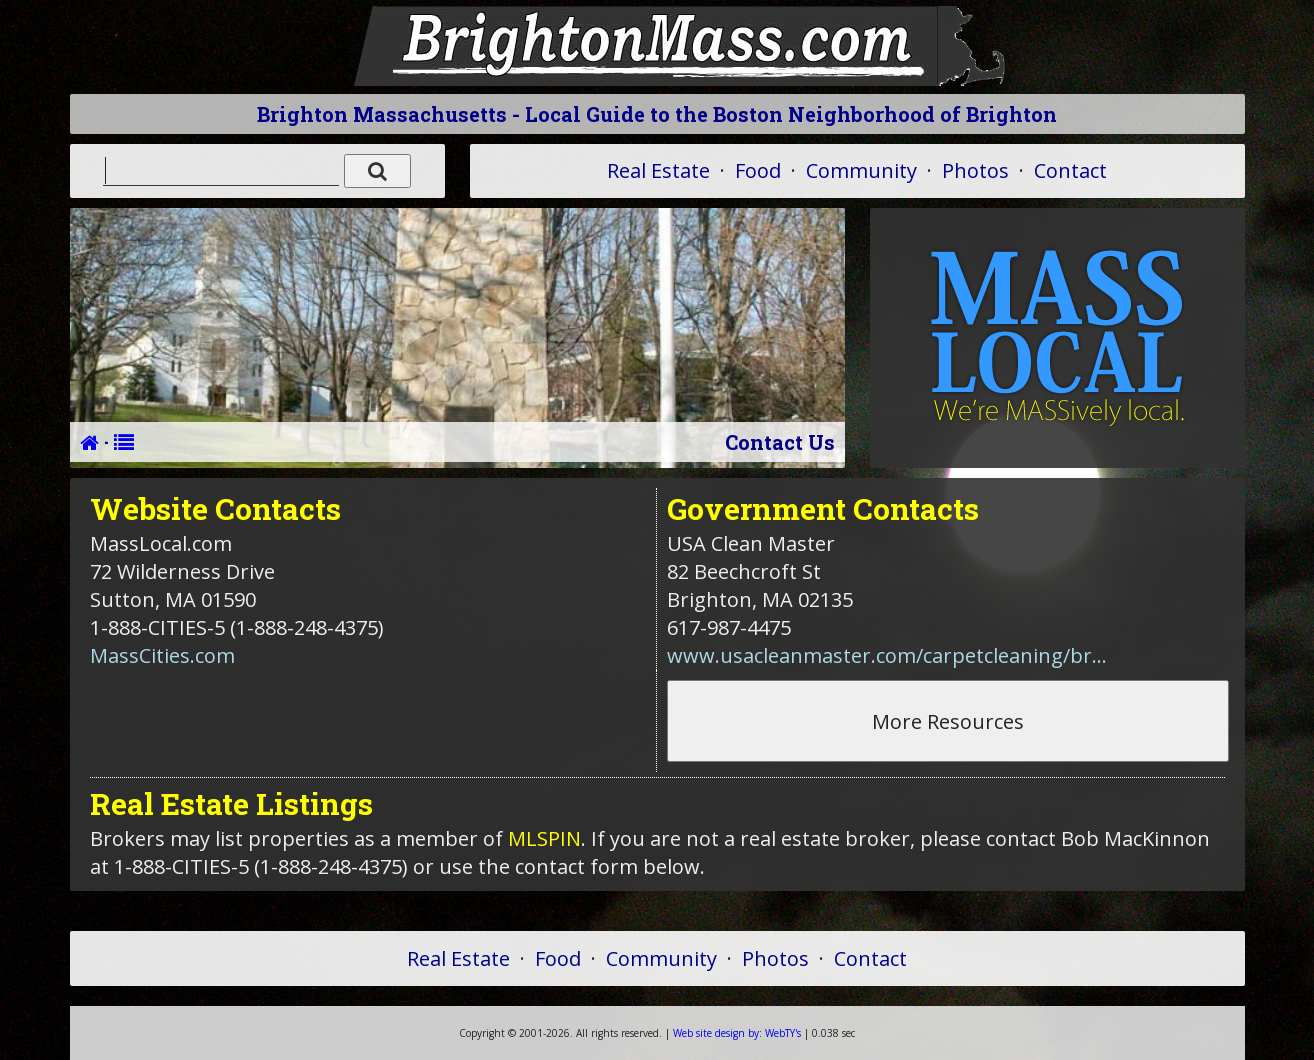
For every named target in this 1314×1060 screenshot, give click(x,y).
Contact (1070, 170)
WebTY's (737, 1033)
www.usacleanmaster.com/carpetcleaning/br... (887, 655)
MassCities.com (162, 655)
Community (861, 170)
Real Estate (658, 170)
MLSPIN (544, 838)
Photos (975, 170)
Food (758, 170)
